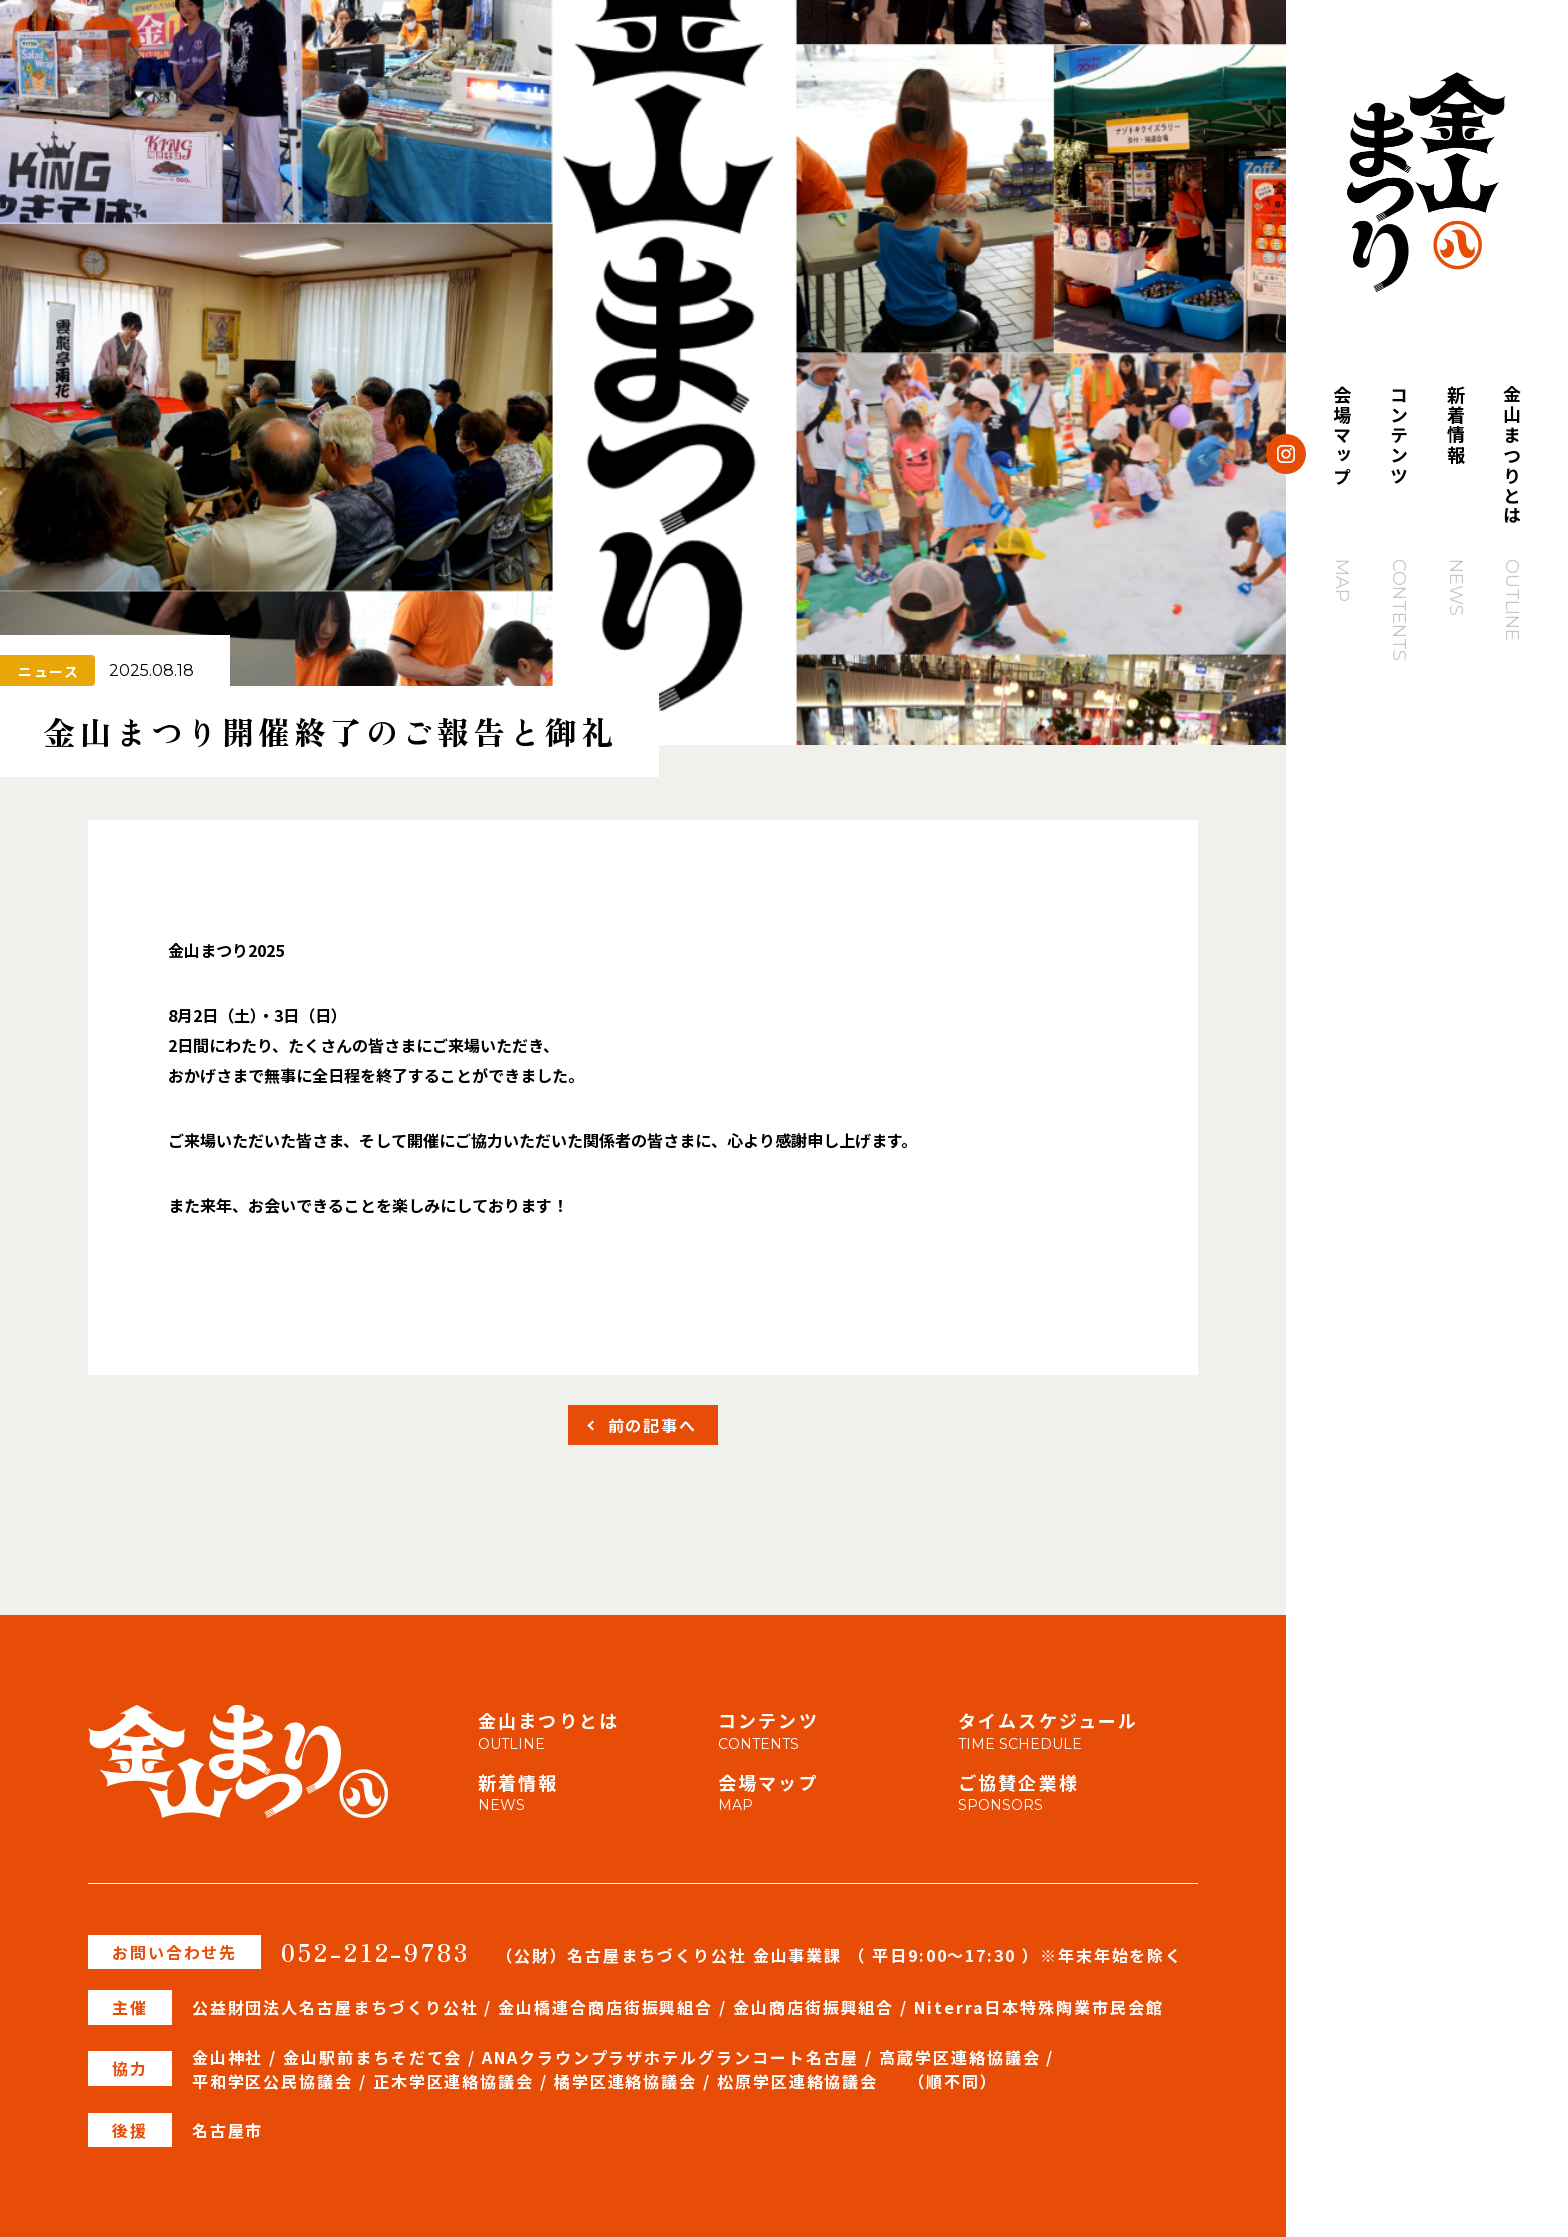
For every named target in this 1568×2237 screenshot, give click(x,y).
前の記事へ (653, 1425)
